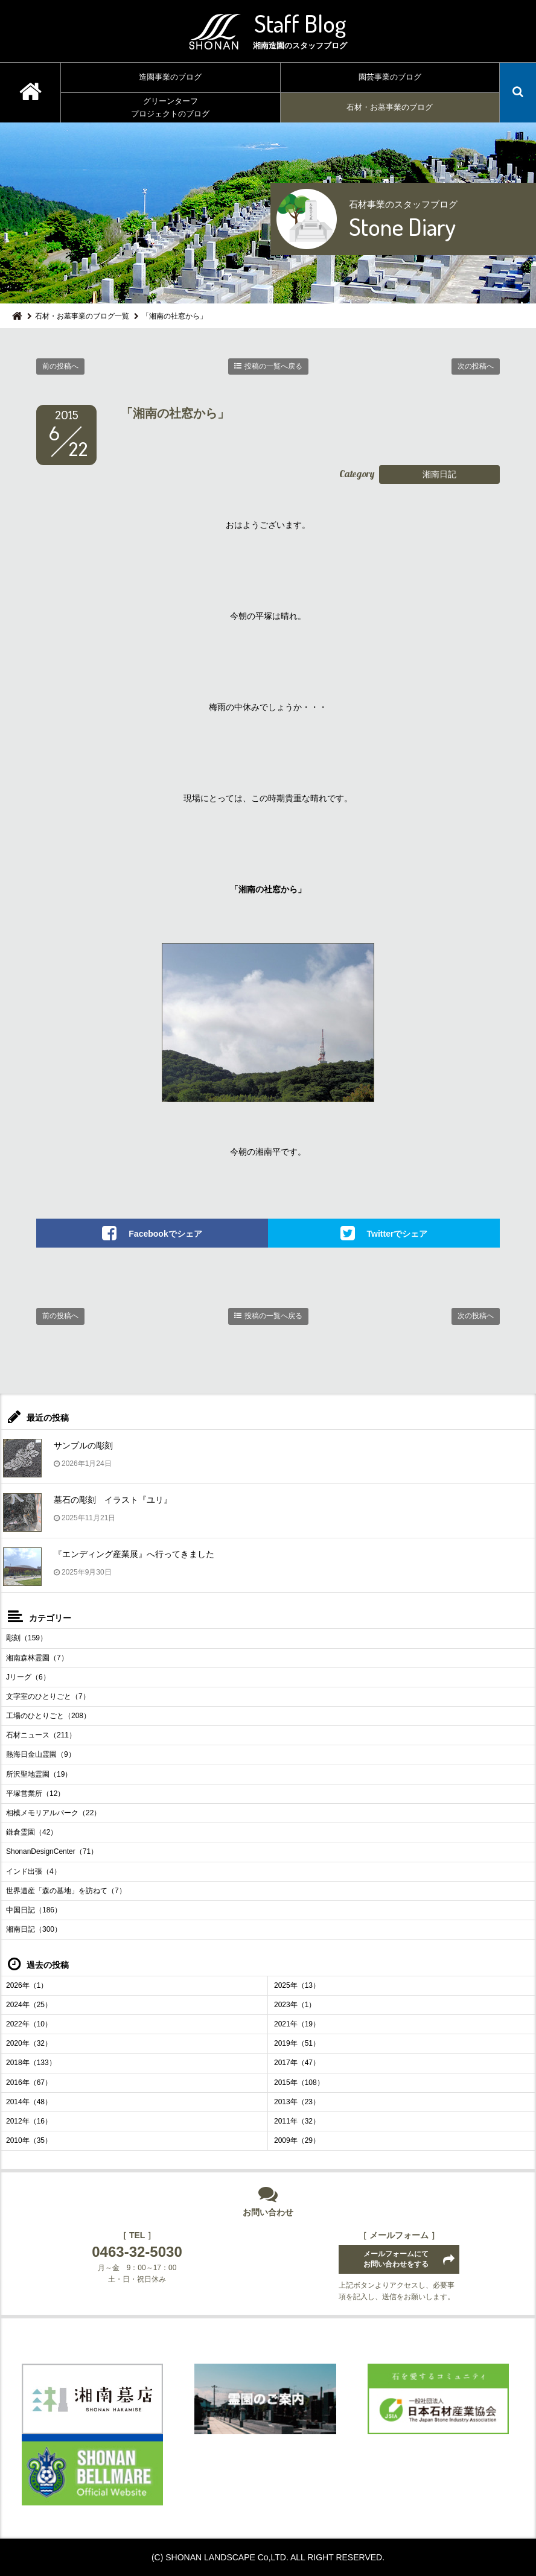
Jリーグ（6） (28, 1677)
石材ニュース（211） (41, 1735)
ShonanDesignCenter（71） (52, 1851)
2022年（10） (29, 2024)
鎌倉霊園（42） (31, 1832)
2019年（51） (297, 2043)
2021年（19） (297, 2024)
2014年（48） (29, 2102)
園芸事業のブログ (390, 76)
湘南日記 (439, 474)
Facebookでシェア (165, 1234)
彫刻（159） (26, 1638)
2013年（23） (297, 2102)
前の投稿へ (60, 366)
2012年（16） (29, 2121)
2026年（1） (27, 1985)
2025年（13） (297, 1985)
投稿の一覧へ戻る (273, 366)
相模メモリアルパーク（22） (53, 1813)
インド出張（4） (33, 1871)
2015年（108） (299, 2082)
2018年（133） (31, 2062)
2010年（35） (29, 2140)
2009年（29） (297, 2140)
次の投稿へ (476, 366)
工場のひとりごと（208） (48, 1716)
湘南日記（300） (34, 1929)
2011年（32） (297, 2121)
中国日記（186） (34, 1910)
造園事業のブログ (170, 76)
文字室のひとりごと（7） (48, 1696)
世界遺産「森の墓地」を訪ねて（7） (66, 1890)
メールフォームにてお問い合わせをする (396, 2259)
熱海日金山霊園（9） (40, 1754)
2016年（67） (29, 2082)
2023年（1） (295, 2004)
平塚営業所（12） (35, 1793)
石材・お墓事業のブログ (389, 107)
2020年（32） (29, 2043)
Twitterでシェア (397, 1234)
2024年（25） (29, 2004)
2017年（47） (297, 2062)
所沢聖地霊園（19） (39, 1774)
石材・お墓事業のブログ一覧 (82, 316)
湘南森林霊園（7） (37, 1658)
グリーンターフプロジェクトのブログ (170, 107)
